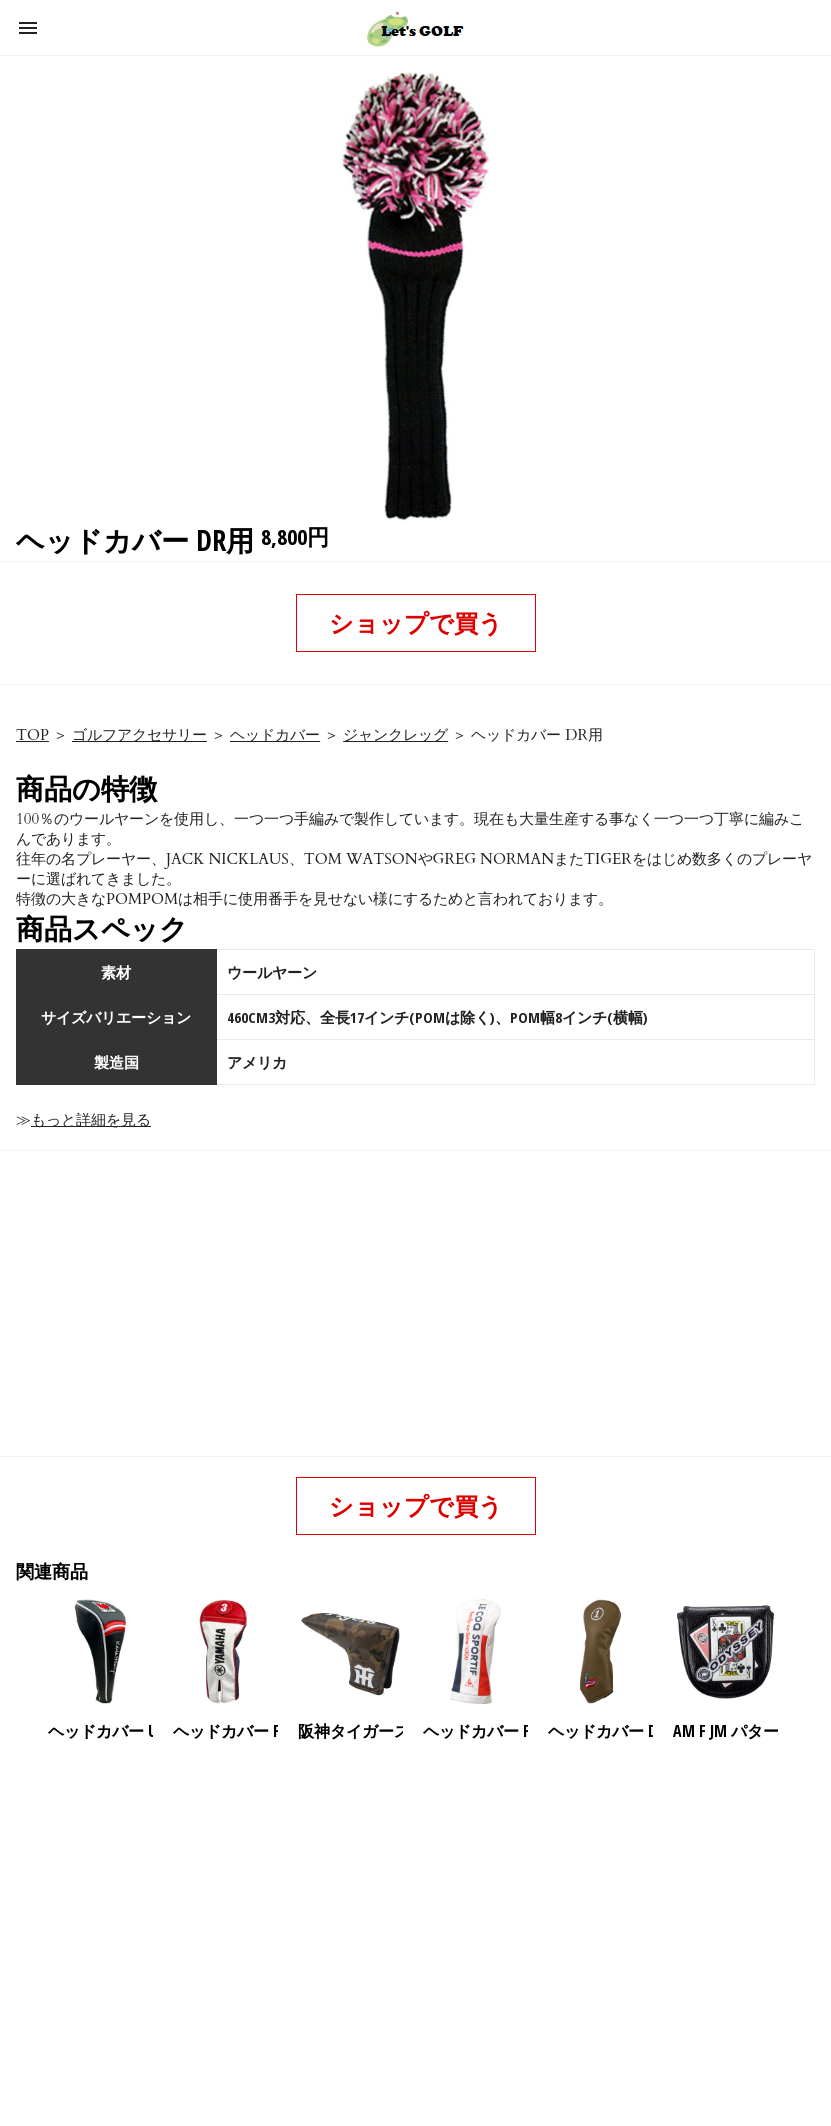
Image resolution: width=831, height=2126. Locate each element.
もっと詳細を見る (91, 1120)
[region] (411, 1914)
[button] (28, 28)
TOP (32, 735)
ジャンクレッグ (395, 735)
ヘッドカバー (275, 735)
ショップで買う (416, 622)
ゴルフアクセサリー (139, 735)
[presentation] (800, 1652)
